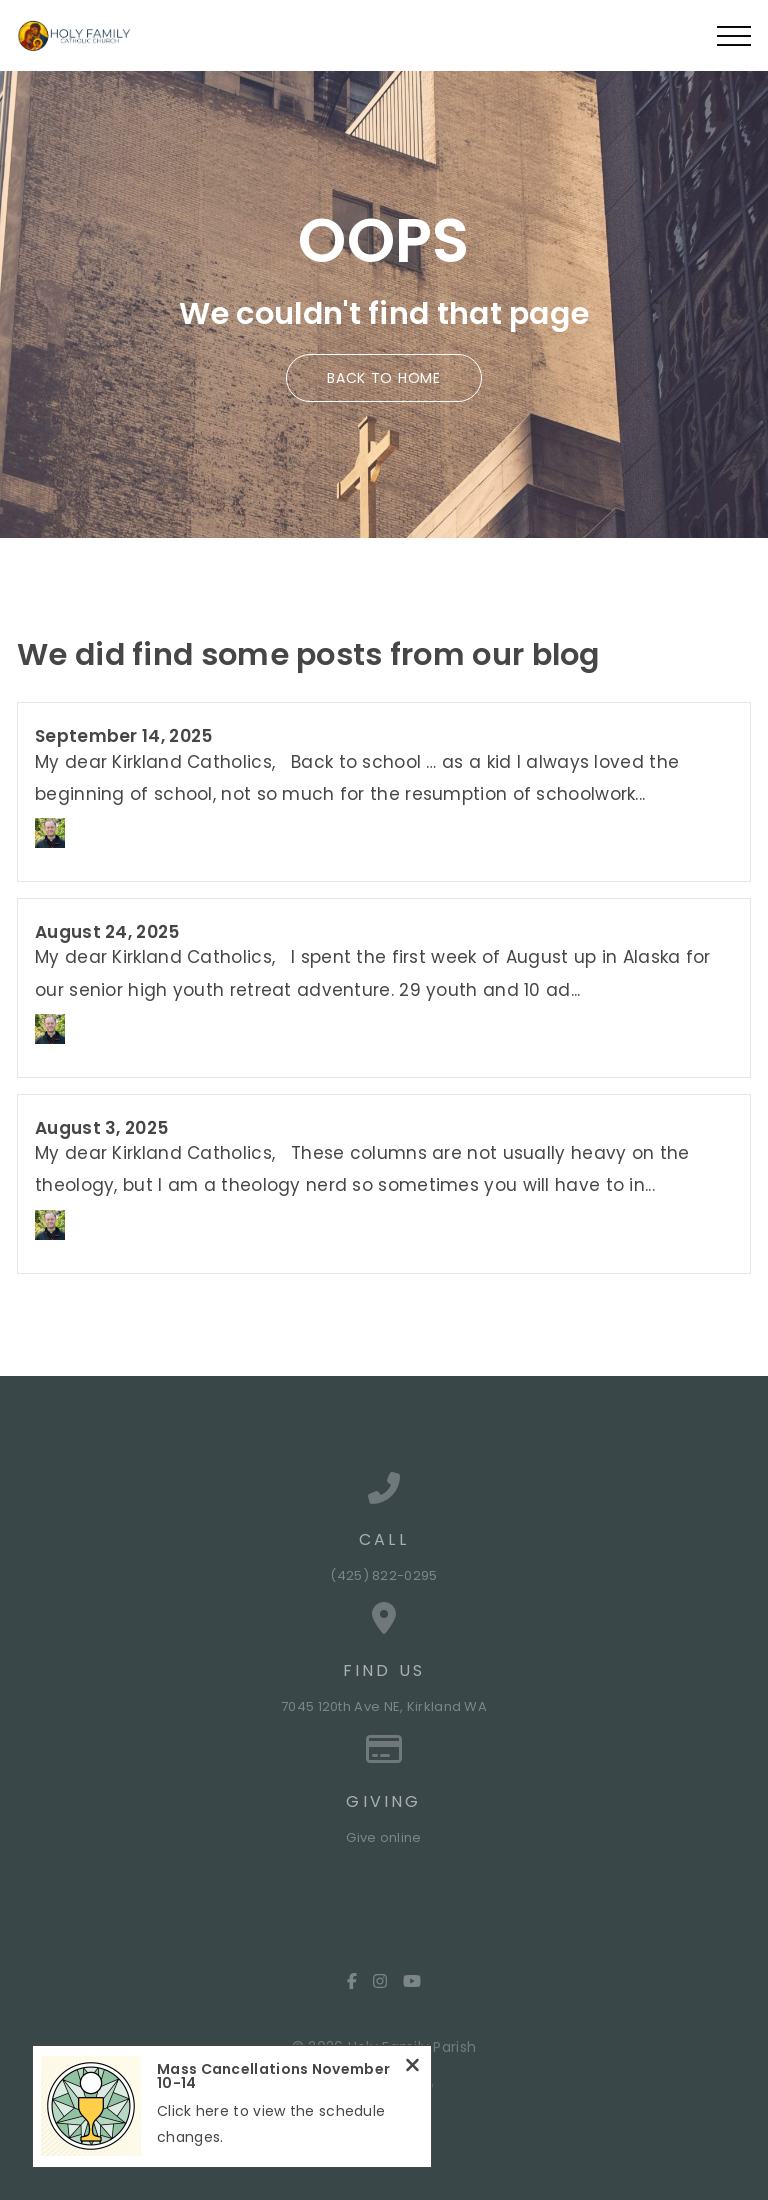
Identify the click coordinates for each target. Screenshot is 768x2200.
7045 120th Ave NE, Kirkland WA (384, 1706)
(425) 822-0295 (383, 1575)
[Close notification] (412, 2068)
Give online (383, 1837)
